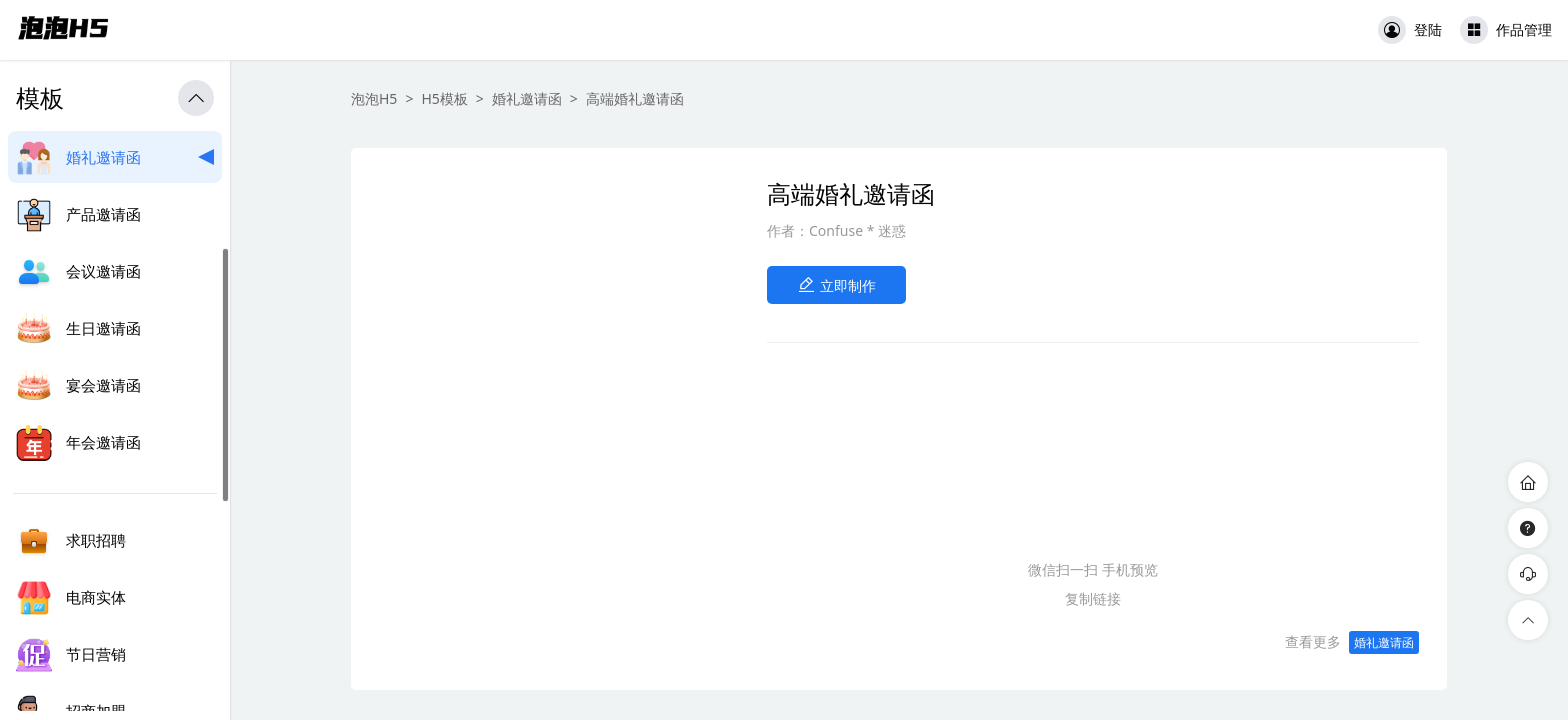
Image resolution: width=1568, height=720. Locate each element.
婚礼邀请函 (527, 98)
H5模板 (444, 98)
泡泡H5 (374, 98)
